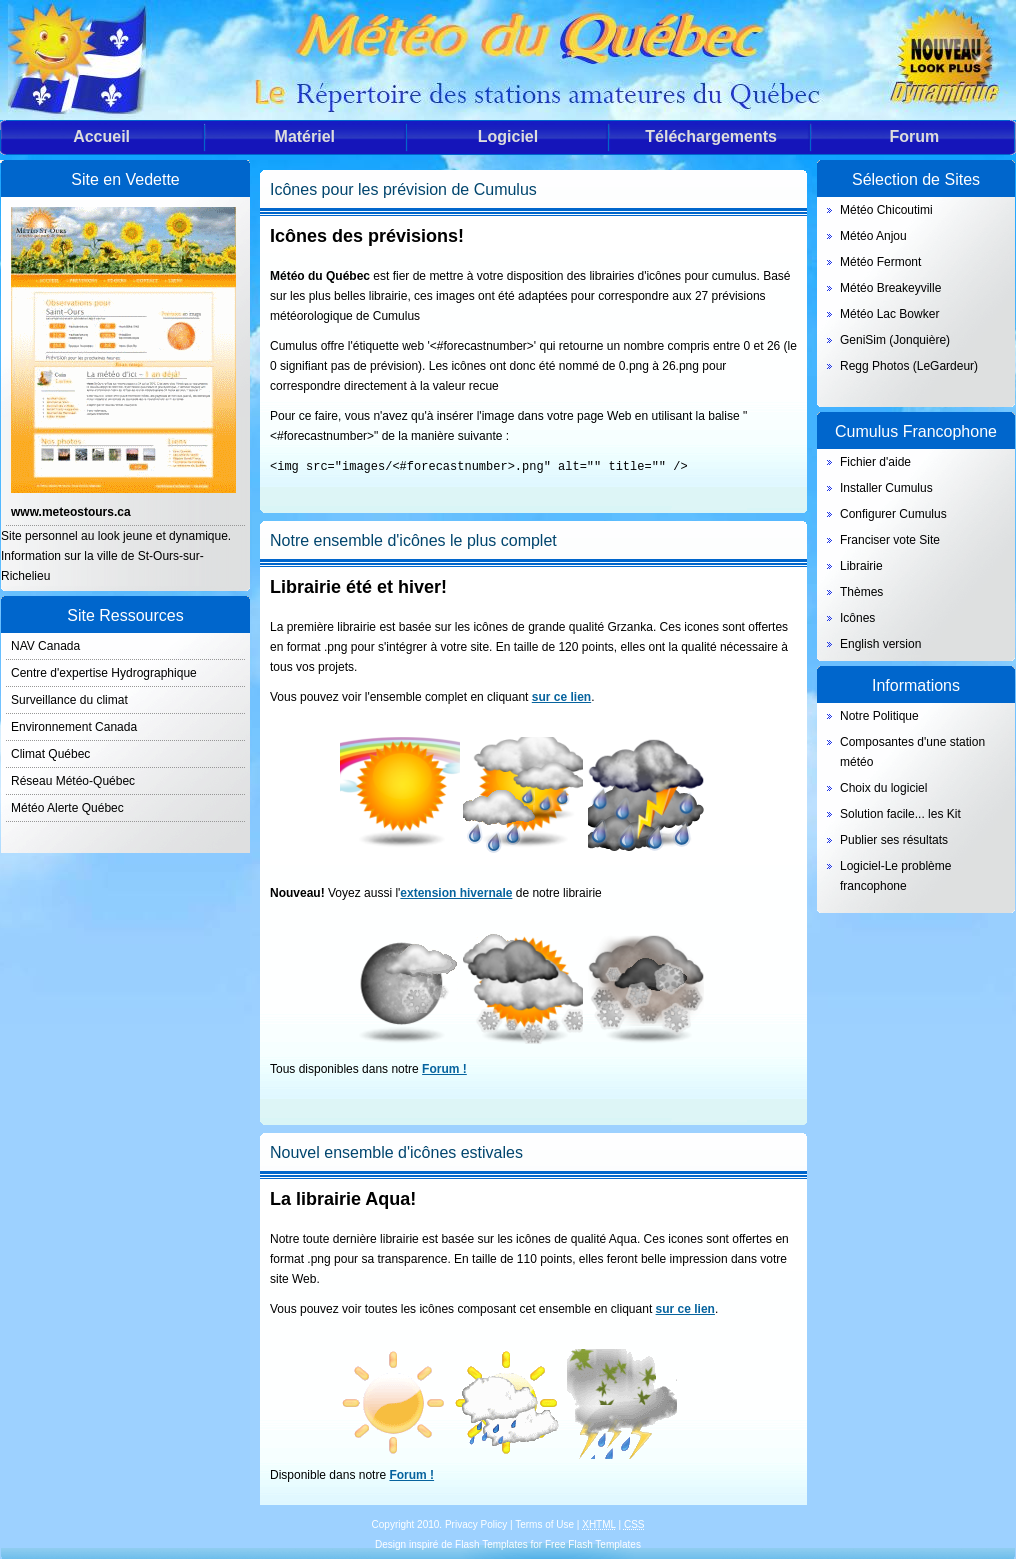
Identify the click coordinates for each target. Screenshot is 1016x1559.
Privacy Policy (476, 1523)
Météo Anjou (873, 236)
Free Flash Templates (593, 1543)
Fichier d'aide (875, 462)
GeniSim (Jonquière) (895, 340)
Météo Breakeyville (890, 288)
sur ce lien (561, 696)
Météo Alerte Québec (67, 808)
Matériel (305, 136)
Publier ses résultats (894, 840)
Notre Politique (879, 716)
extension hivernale (456, 892)
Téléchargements (711, 136)
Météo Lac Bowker (889, 314)
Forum (914, 136)
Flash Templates (491, 1543)
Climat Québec (50, 754)
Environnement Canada (74, 727)
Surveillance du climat (69, 700)
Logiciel (508, 136)
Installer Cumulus (886, 488)
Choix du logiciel (883, 788)
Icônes (857, 618)
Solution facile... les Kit (900, 814)
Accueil (101, 136)
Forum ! (444, 1068)
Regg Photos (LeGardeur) (909, 366)
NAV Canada (45, 646)
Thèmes (861, 592)
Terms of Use (544, 1523)
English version (880, 644)
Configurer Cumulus (893, 514)
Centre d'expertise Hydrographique (104, 673)
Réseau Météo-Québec (73, 781)
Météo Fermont (880, 262)
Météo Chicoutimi (886, 210)
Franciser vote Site (890, 540)
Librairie (861, 566)
